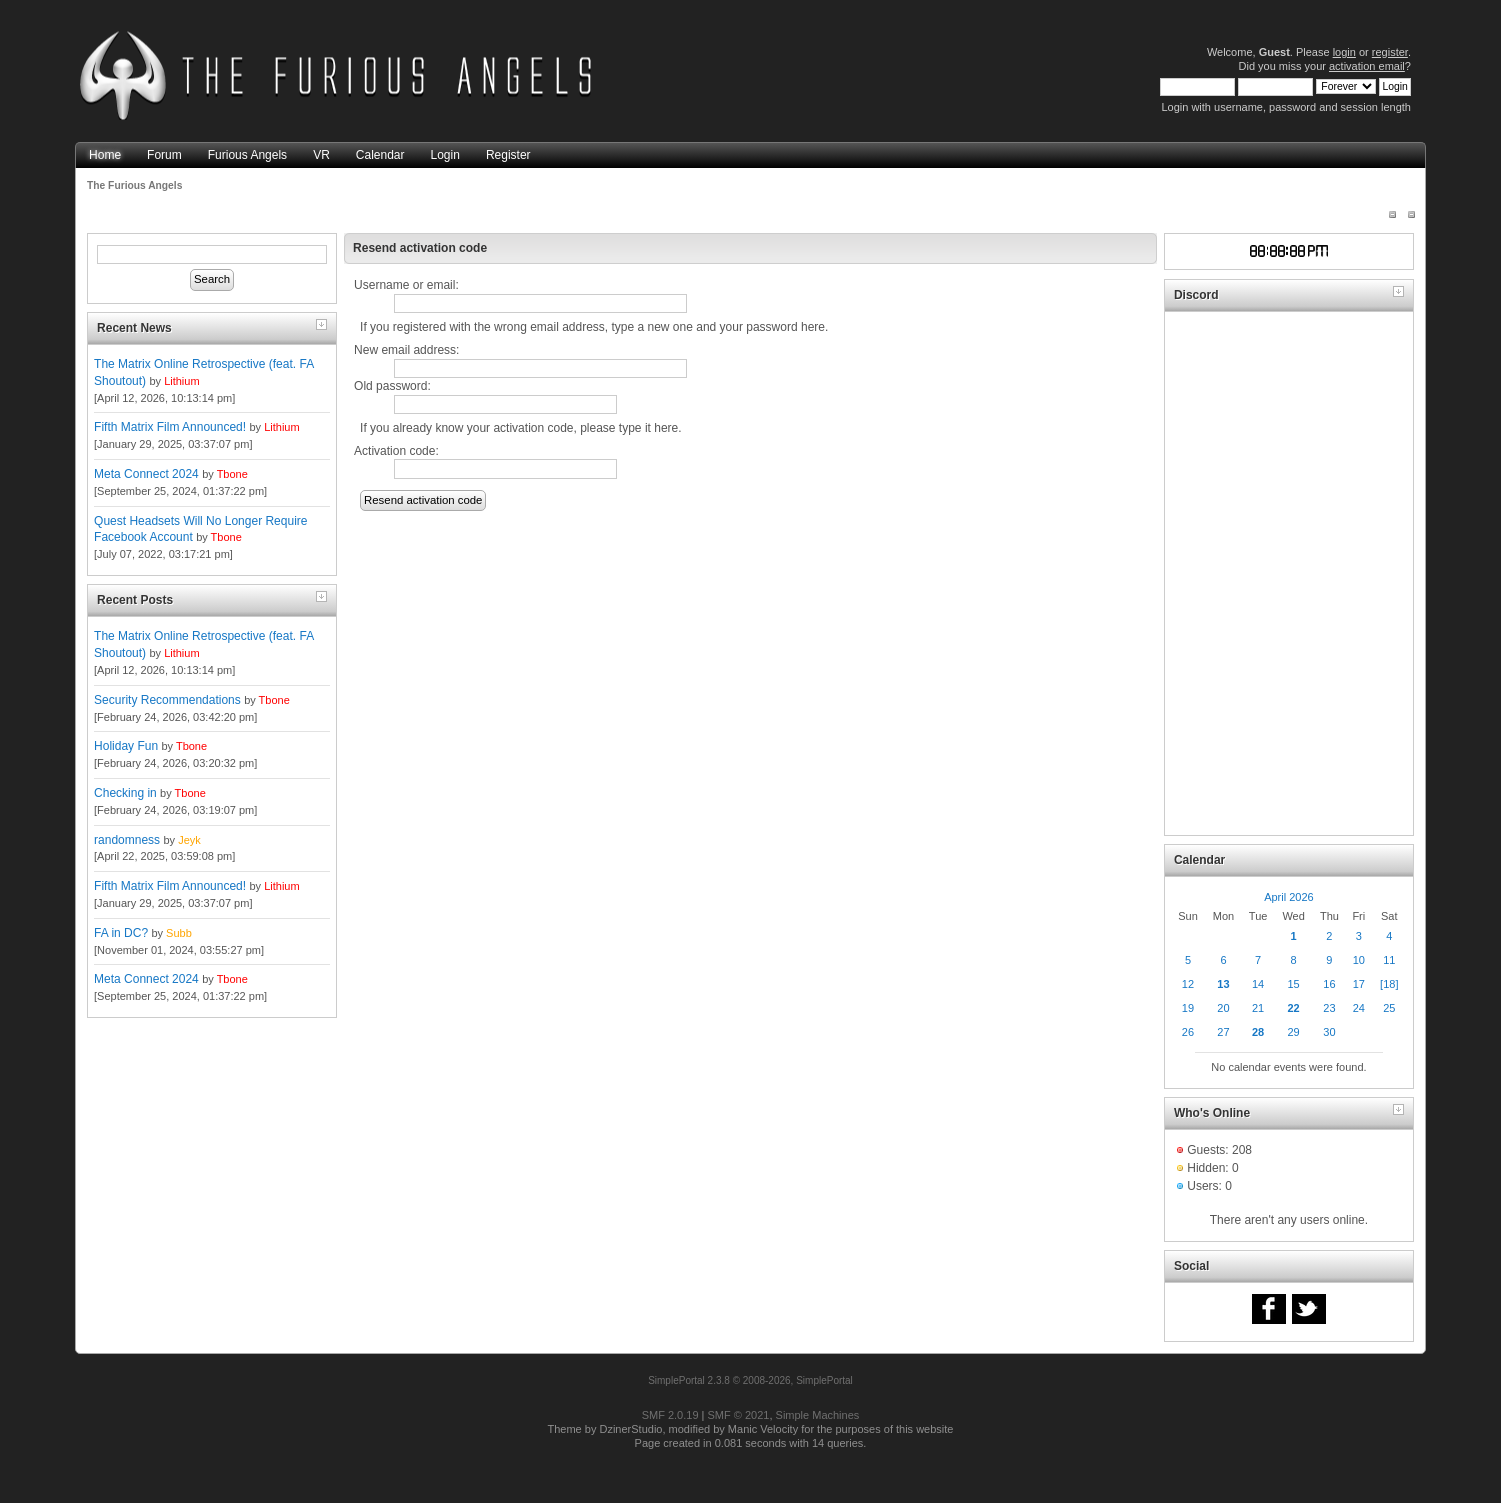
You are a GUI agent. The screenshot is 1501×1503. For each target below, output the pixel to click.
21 (1258, 1008)
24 (1359, 1008)
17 (1359, 984)
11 (1389, 960)
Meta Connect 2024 (146, 474)
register (1390, 52)
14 (1258, 984)
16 (1329, 984)
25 (1389, 1008)
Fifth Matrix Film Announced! (170, 427)
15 (1293, 984)
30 (1329, 1032)
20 (1223, 1008)
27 (1223, 1032)
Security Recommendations (167, 700)
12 (1188, 984)
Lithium (181, 381)
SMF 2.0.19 (670, 1415)
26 (1188, 1032)
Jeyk (189, 840)
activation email (1367, 66)
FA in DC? (121, 933)
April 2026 (1289, 897)
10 (1359, 960)
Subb (179, 933)
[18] (1389, 984)
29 (1293, 1032)
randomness (127, 840)
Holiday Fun (126, 746)
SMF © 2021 (739, 1415)
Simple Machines (818, 1415)
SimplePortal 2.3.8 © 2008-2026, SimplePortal (750, 1380)
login (1344, 52)
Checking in (125, 793)
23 (1329, 1008)
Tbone (232, 474)
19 (1188, 1008)
